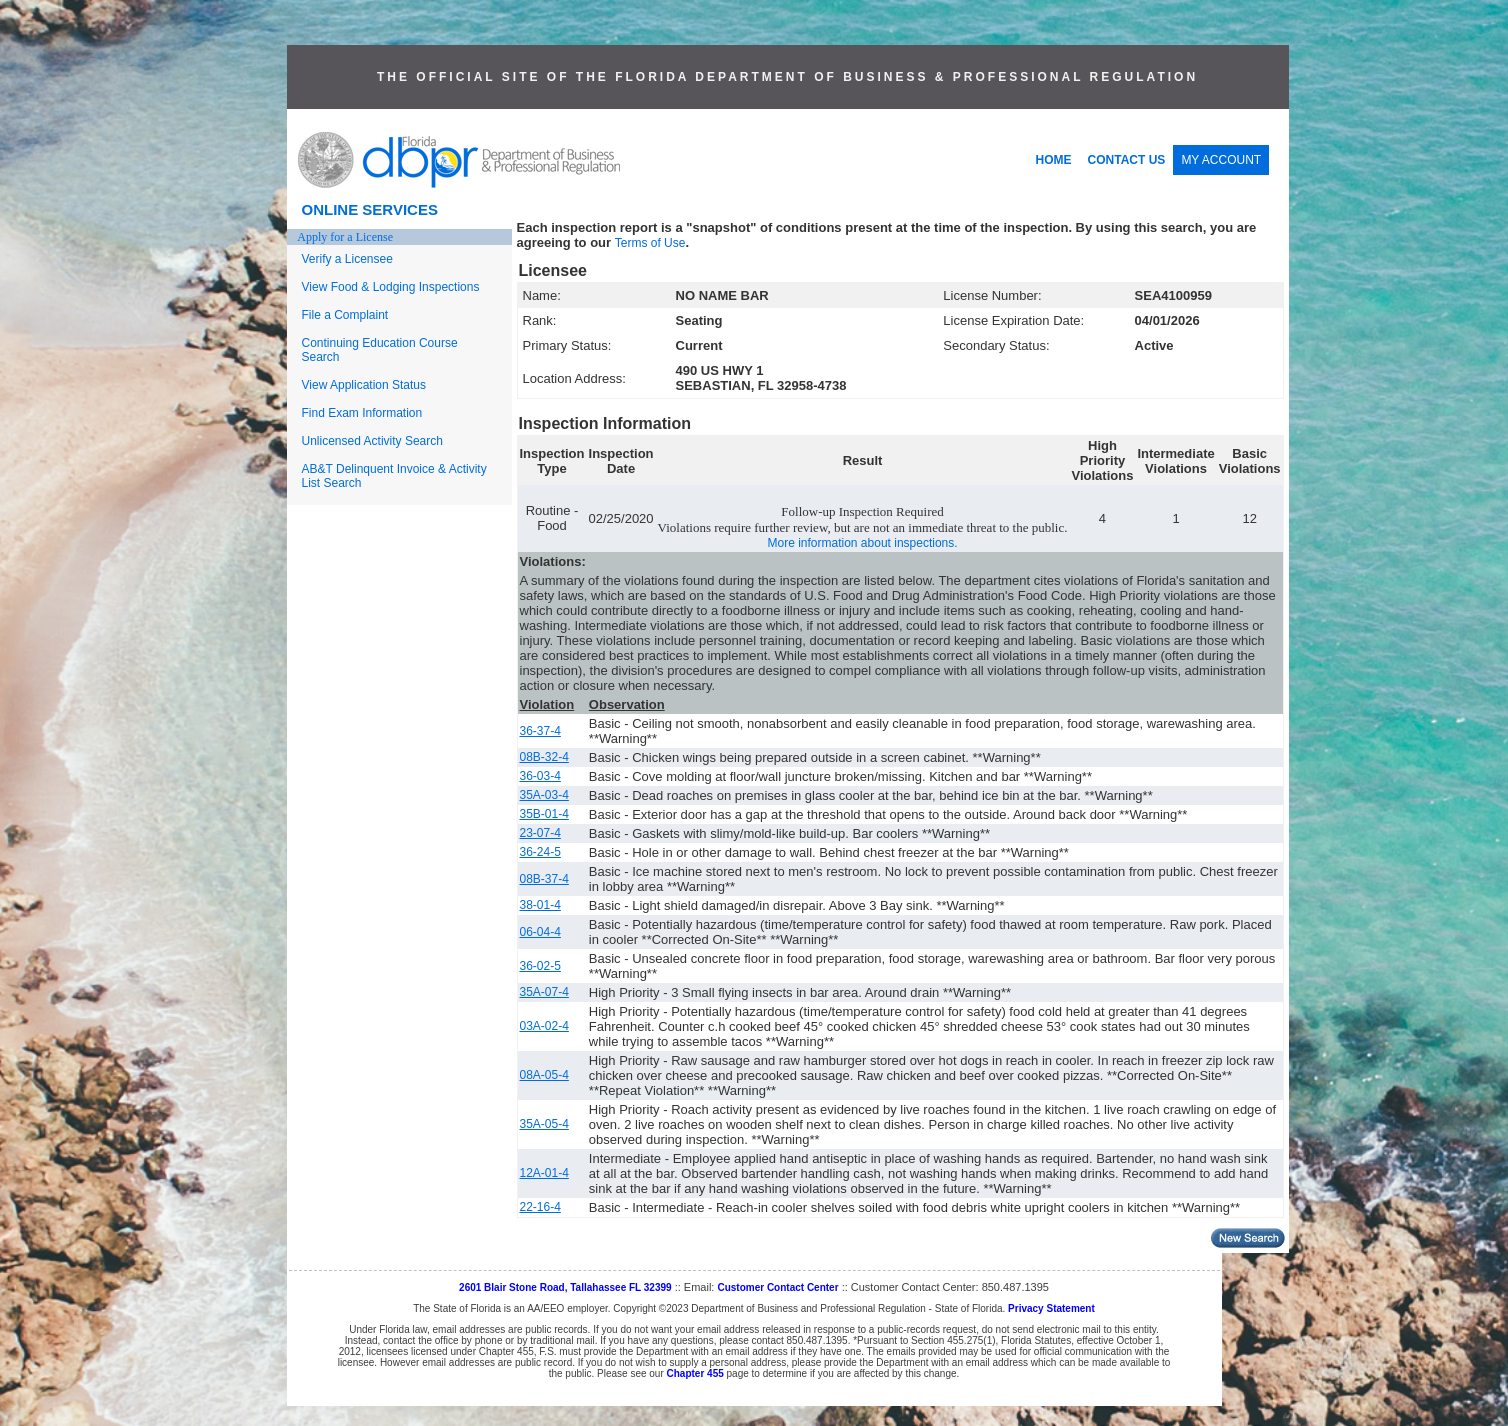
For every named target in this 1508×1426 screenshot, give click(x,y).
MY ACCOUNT (1221, 160)
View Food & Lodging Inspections (391, 287)
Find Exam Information (362, 413)
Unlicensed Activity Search (372, 441)
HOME (1054, 160)
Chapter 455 (695, 1373)
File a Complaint (345, 315)
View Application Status (364, 385)
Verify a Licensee (347, 259)
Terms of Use (650, 243)
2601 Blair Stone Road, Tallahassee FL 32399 (565, 1287)
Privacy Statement (1051, 1308)
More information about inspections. (862, 543)
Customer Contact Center (777, 1287)
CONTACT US (1127, 160)
